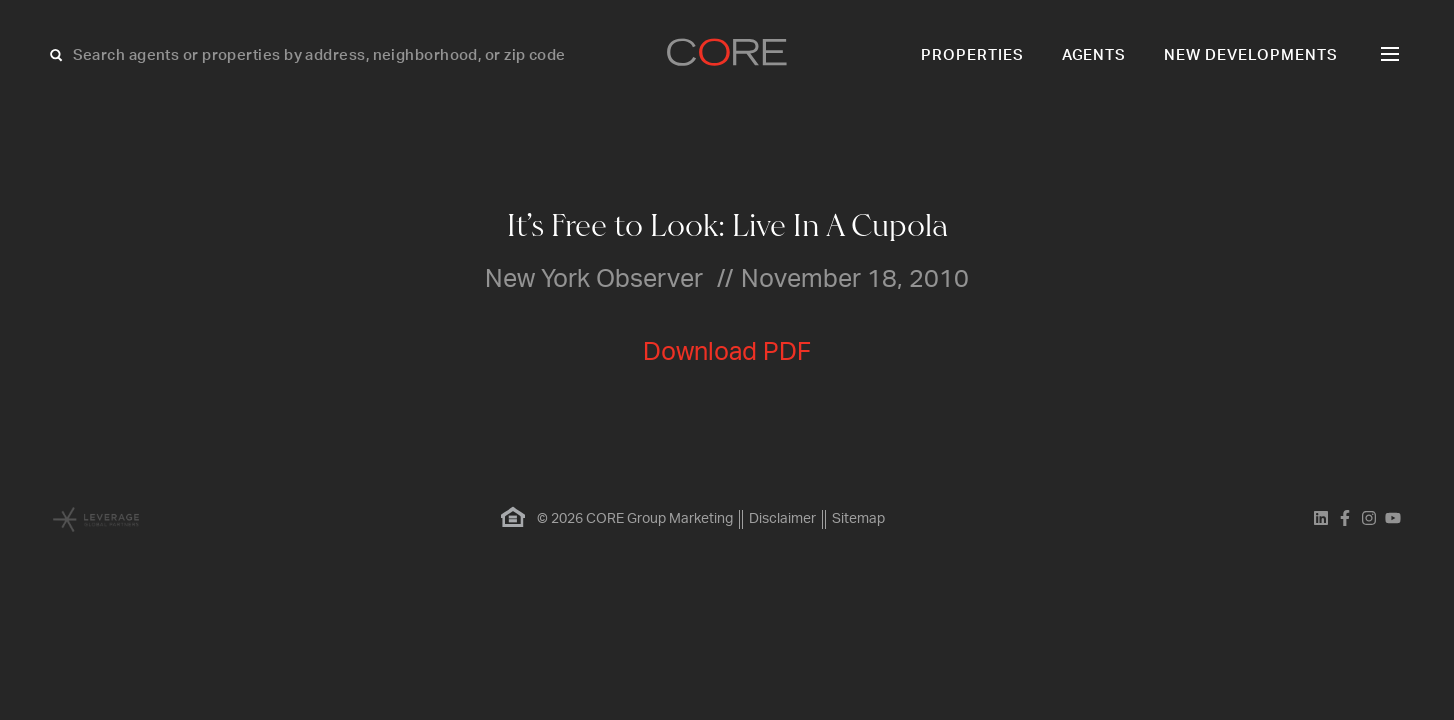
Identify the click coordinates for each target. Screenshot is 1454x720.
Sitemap (858, 519)
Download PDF (727, 352)
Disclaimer (782, 519)
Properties (972, 55)
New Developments (1251, 55)
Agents (1094, 55)
